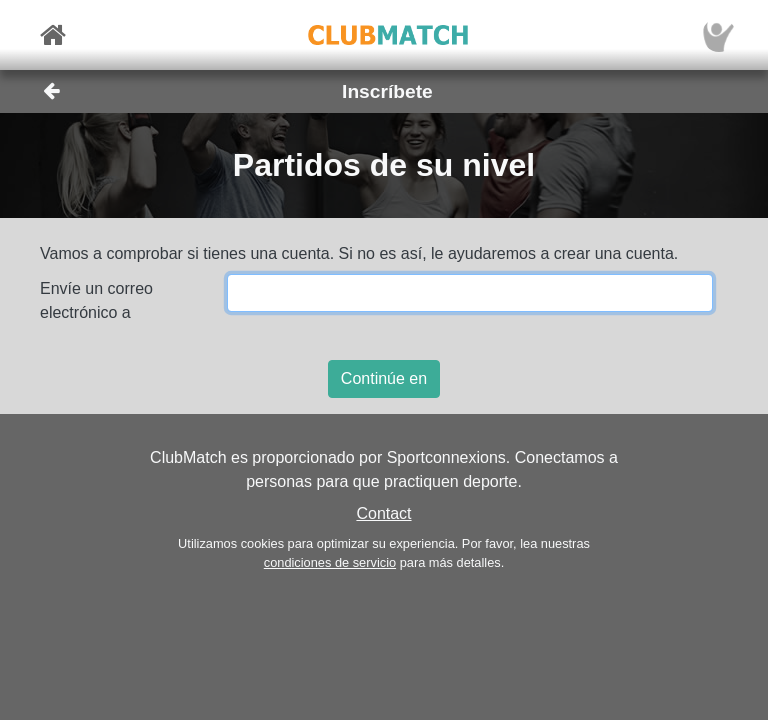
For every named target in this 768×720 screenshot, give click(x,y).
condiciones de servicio (330, 562)
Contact (383, 513)
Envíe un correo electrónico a (96, 300)
